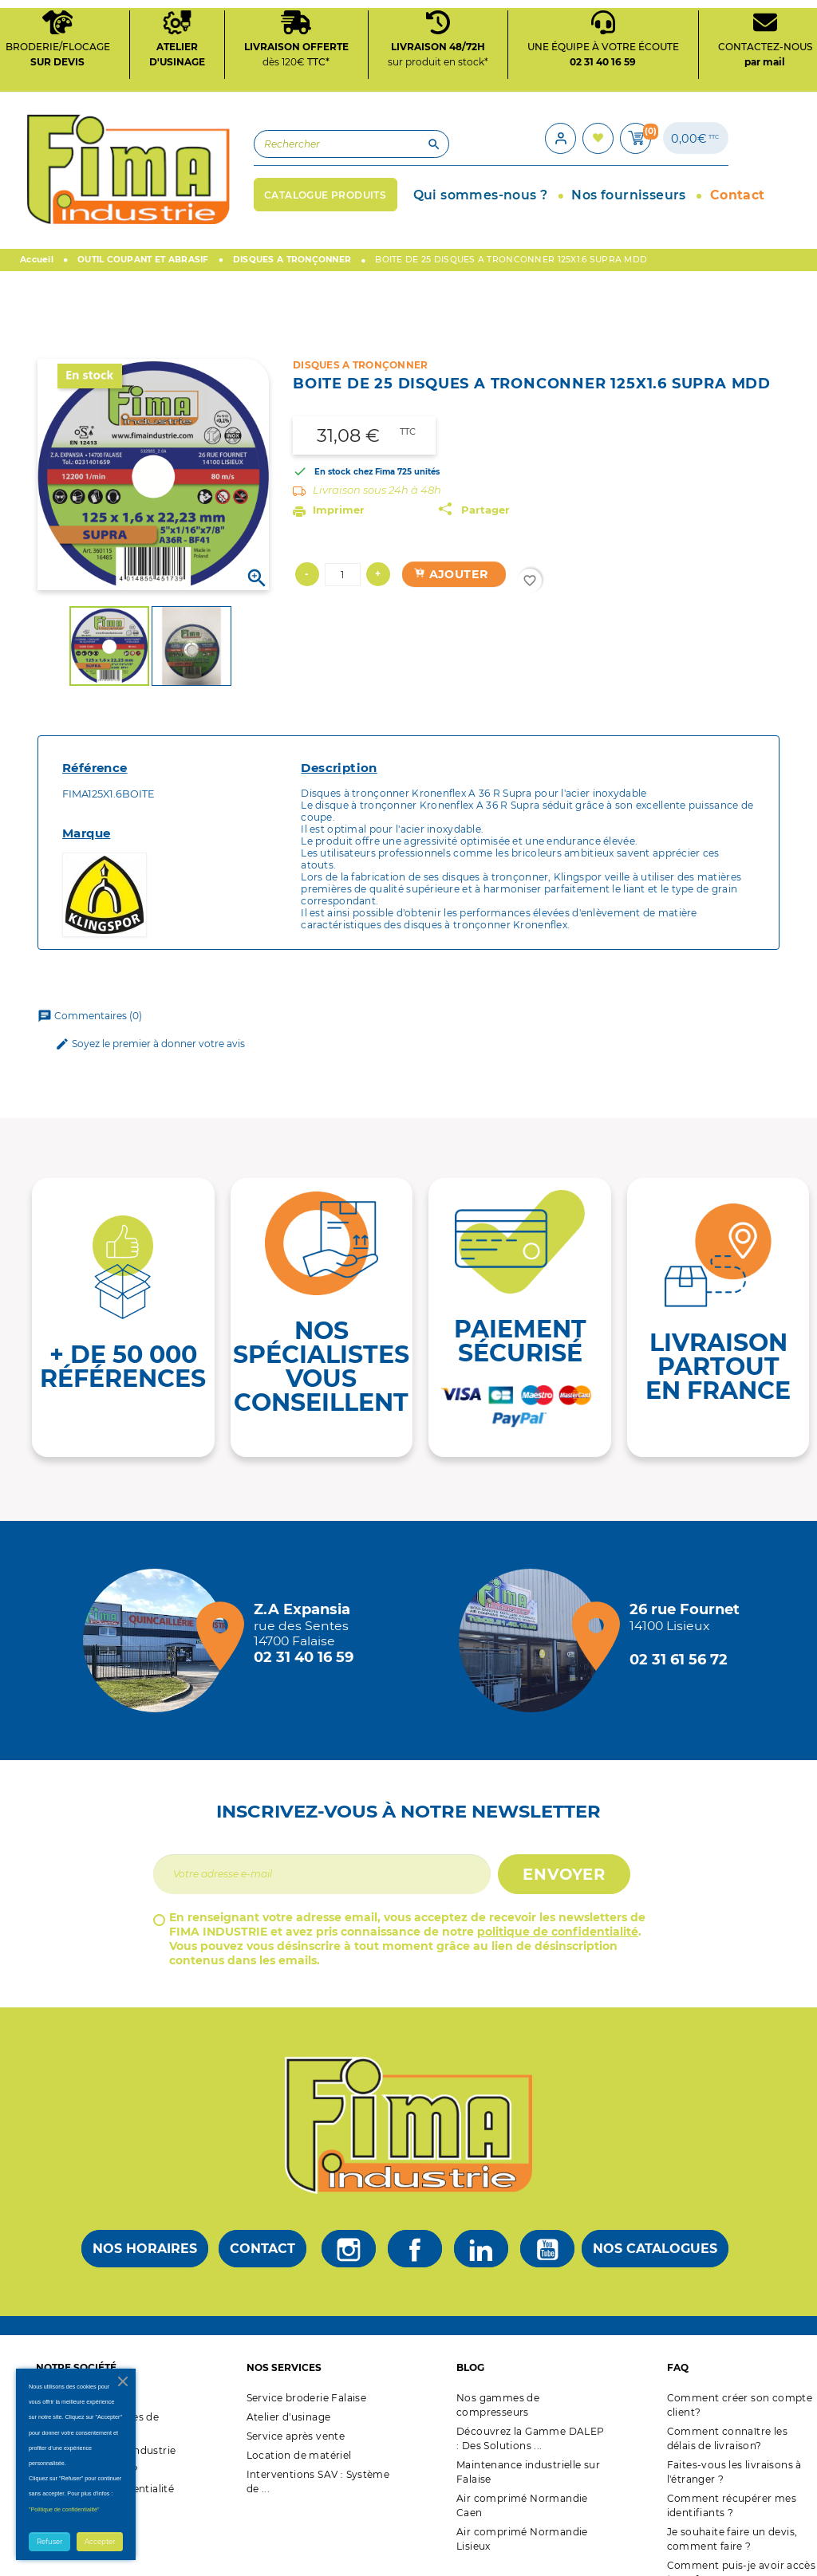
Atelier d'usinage (289, 2389)
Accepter (100, 2542)
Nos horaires (145, 2221)
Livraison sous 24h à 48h (377, 461)
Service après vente (296, 2408)
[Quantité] (343, 546)
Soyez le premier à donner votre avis (150, 1017)
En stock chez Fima (354, 444)
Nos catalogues (655, 2221)
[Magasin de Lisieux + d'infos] (534, 1612)
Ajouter (450, 547)
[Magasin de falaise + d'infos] (159, 1612)
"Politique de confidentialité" (64, 2509)
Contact (262, 2221)
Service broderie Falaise (307, 2370)
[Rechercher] (238, 134)
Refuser (49, 2542)
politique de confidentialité (557, 1904)
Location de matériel (299, 2427)
